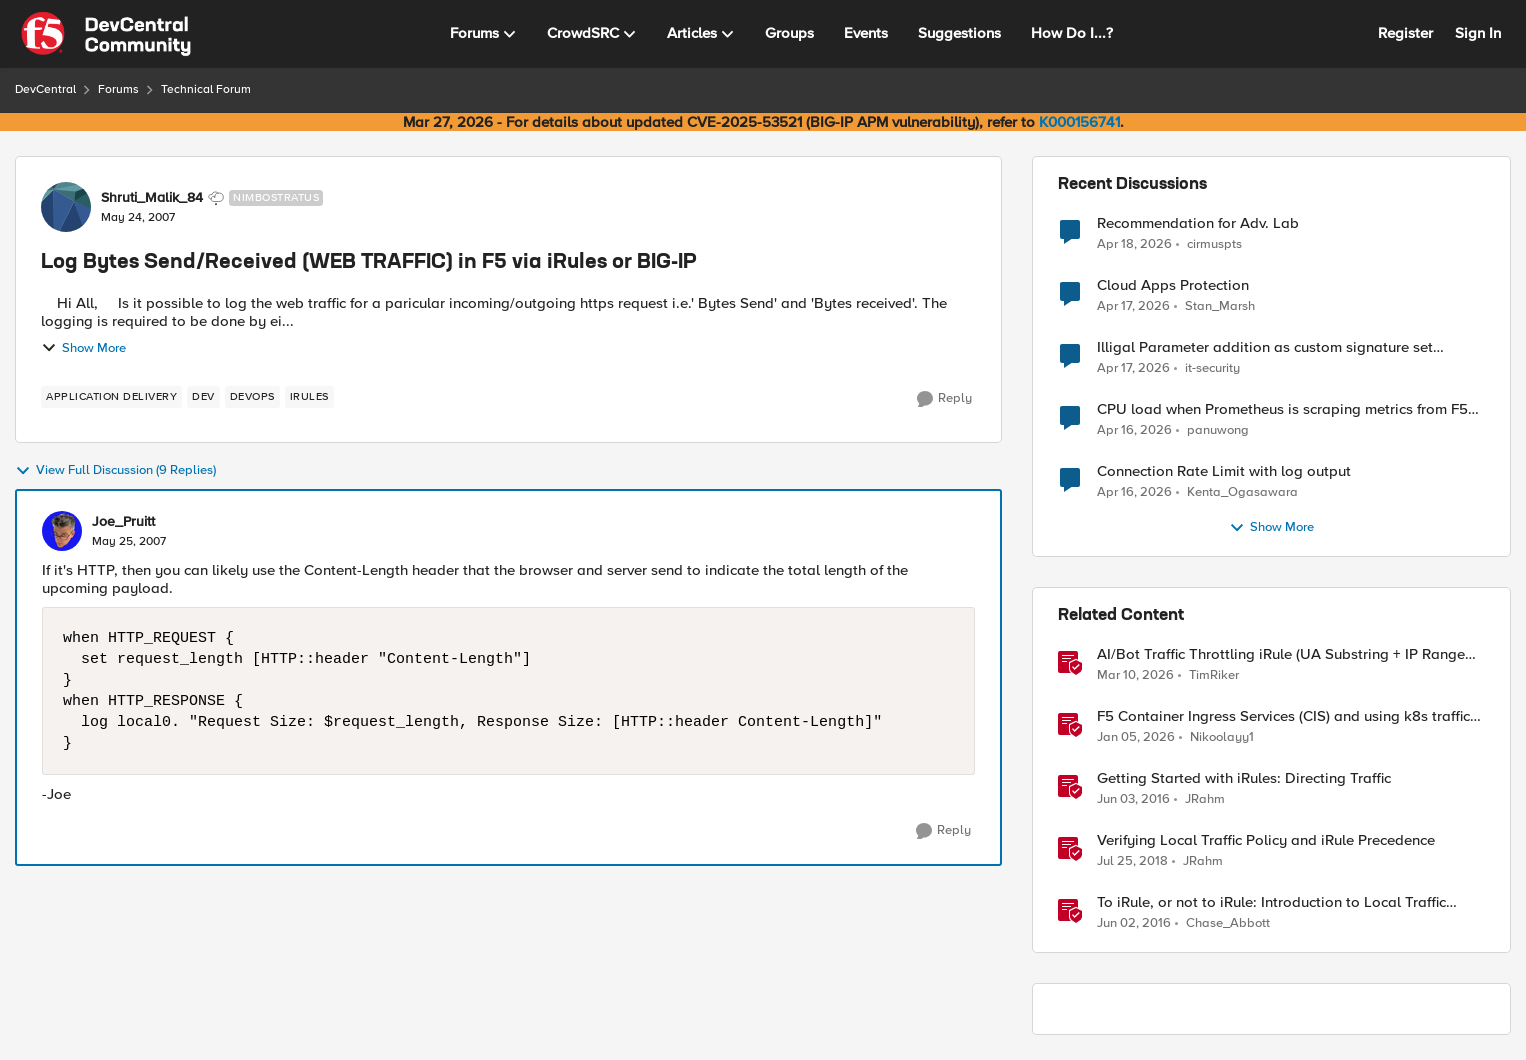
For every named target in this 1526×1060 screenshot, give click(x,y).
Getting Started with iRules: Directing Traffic (1244, 778)
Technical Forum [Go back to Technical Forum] (206, 89)
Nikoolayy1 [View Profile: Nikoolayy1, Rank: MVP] (1222, 737)
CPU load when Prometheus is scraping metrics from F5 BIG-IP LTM (1282, 409)
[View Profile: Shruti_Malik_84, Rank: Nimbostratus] (66, 207)
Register (1405, 33)
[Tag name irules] (309, 397)
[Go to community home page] (106, 34)
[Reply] (944, 399)
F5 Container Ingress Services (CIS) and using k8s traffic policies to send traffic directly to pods (1283, 716)
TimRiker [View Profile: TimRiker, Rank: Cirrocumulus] (1214, 675)
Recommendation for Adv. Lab (1198, 223)
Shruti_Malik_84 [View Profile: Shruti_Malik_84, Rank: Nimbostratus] (152, 198)
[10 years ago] (1133, 800)
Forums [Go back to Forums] (118, 89)
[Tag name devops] (252, 397)
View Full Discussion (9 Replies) (115, 471)
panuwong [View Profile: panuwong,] (1218, 430)
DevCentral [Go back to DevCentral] (45, 89)
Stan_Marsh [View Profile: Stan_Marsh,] (1220, 306)
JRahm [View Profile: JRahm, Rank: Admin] (1205, 799)
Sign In (1478, 33)
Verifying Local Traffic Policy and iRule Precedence (1266, 840)
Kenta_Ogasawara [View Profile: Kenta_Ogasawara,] (1242, 492)
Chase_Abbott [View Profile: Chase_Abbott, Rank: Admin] (1228, 923)
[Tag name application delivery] (111, 397)
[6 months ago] (1136, 738)
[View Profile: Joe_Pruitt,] (62, 531)
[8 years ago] (1132, 862)
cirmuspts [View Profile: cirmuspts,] (1214, 243)
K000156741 (1079, 122)
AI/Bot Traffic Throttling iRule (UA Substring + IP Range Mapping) (1281, 654)
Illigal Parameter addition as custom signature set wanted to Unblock (1265, 347)
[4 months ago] (1135, 676)
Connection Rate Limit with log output (1224, 471)
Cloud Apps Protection (1173, 285)
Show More (83, 348)
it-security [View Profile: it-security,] (1212, 368)
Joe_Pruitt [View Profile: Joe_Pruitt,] (123, 522)
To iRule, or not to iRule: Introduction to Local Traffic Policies (1271, 902)
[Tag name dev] (203, 397)
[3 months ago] (1134, 244)
